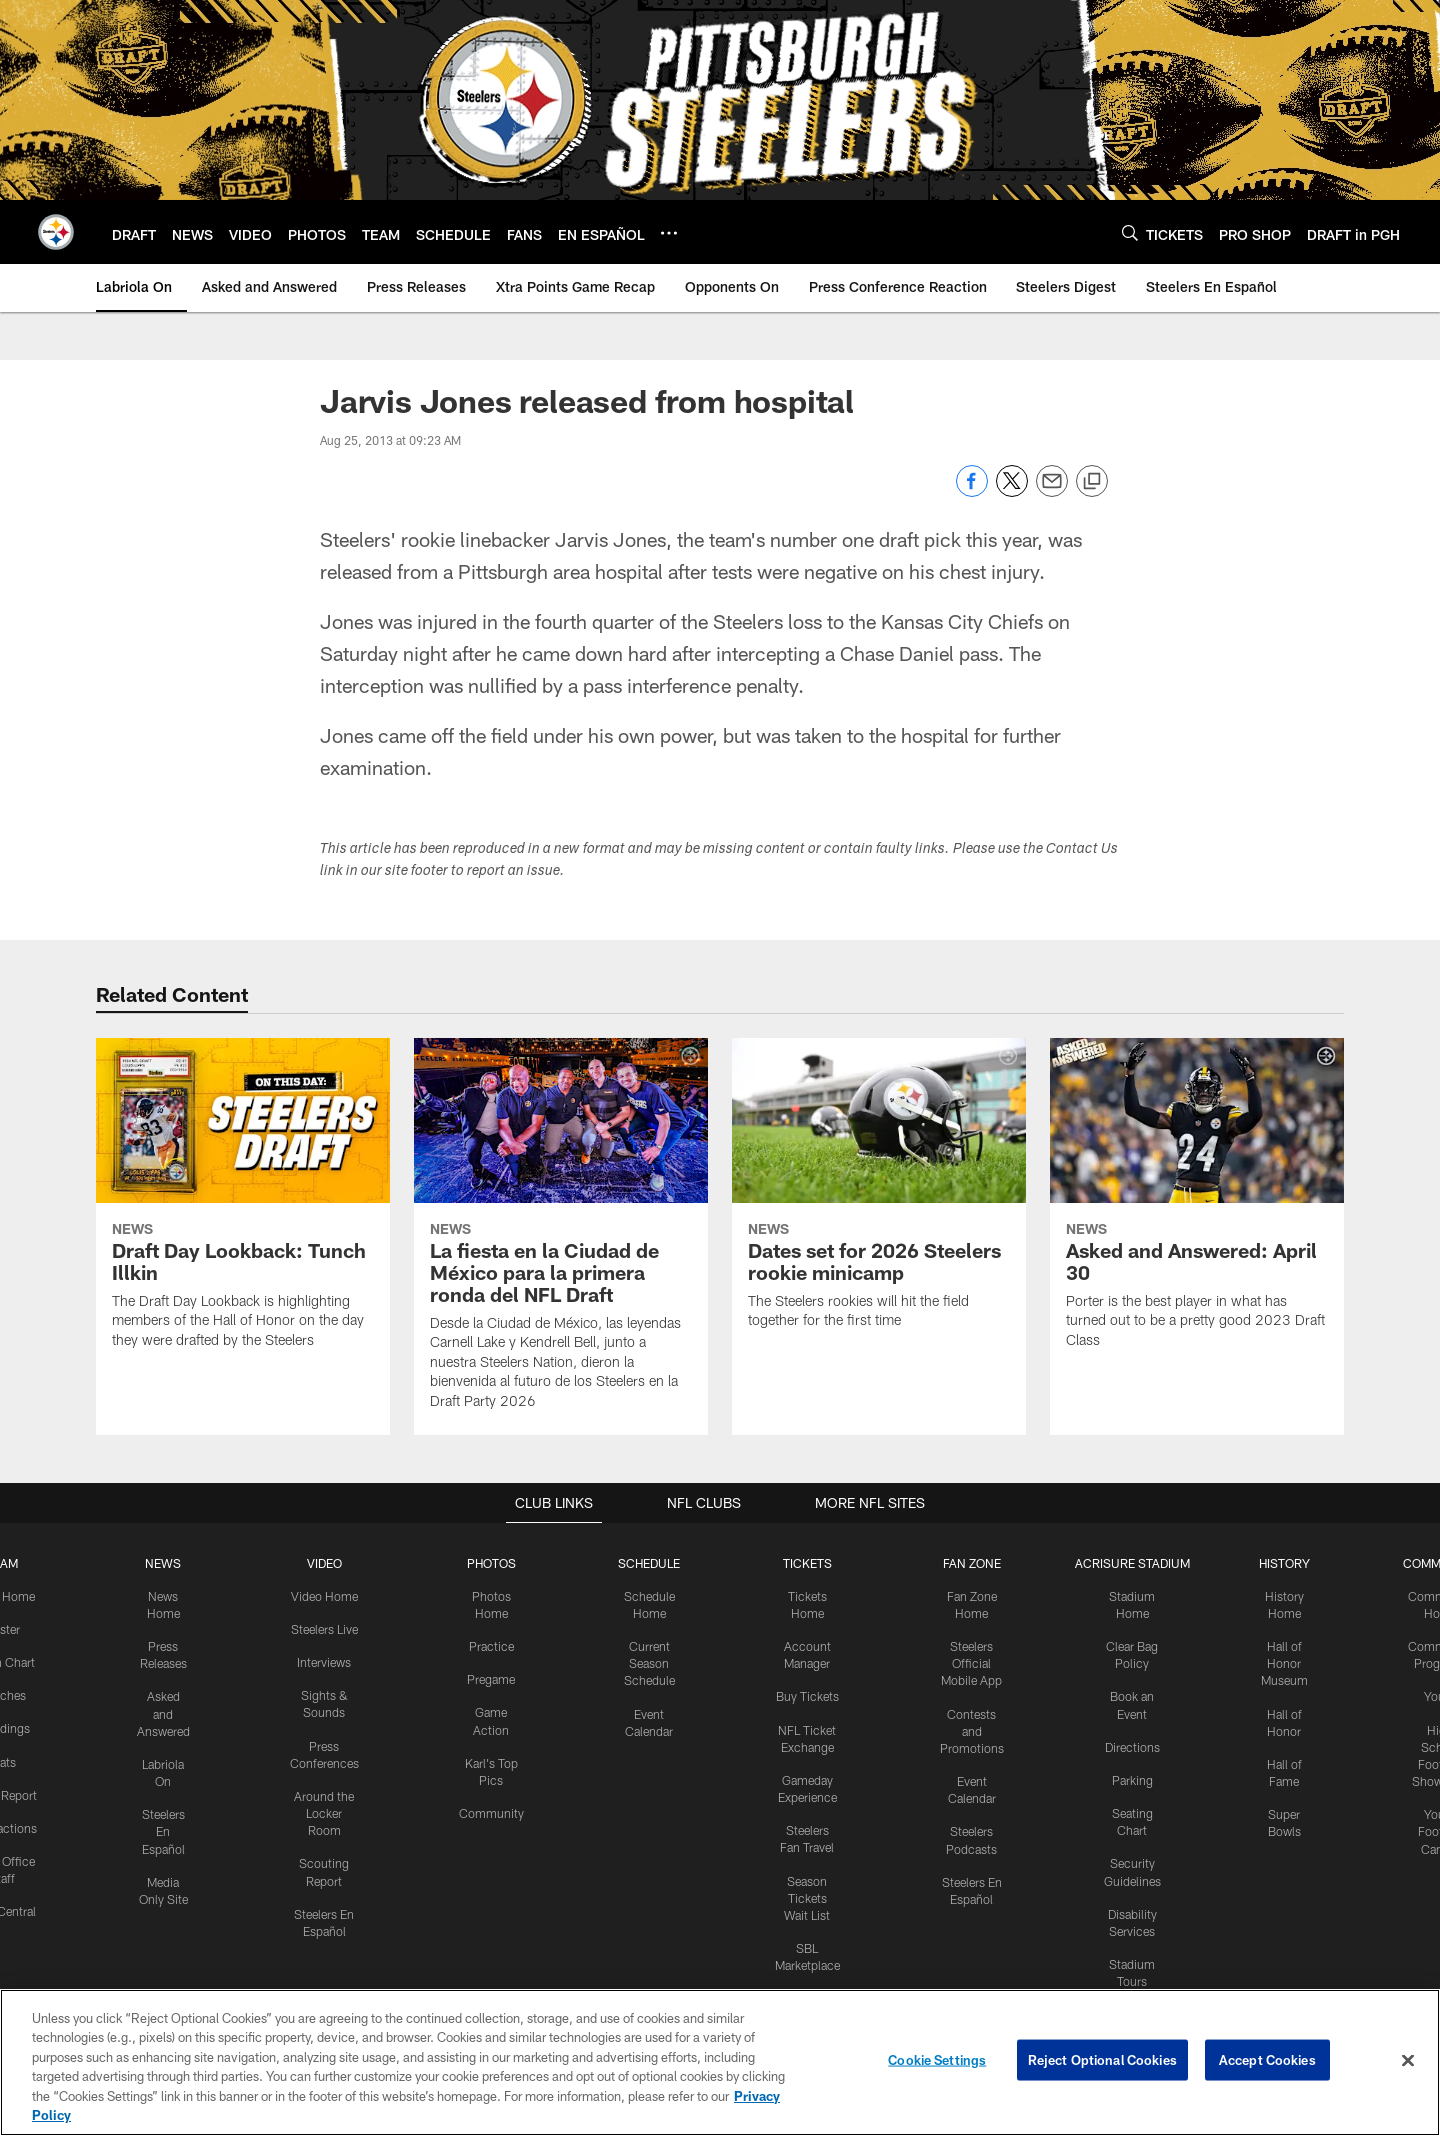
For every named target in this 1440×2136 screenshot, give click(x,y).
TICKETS (806, 1563)
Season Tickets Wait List (806, 1893)
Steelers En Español (164, 1827)
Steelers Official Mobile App (969, 1662)
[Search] (1130, 232)
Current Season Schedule (649, 1662)
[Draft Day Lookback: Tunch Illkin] (243, 1206)
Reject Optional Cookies (1102, 2060)
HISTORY (1282, 1563)
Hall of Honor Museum (1282, 1662)
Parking (1130, 1777)
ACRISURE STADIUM (1130, 1563)
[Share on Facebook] (972, 491)
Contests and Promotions (970, 1728)
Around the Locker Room (325, 1810)
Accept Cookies (1267, 2060)
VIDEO (324, 1563)
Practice (491, 1645)
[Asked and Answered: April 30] (1197, 1206)
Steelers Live (324, 1628)
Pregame (491, 1678)
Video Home (325, 1595)
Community (491, 1810)
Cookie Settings (937, 2060)
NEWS (164, 1563)
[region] (720, 2062)
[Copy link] (1092, 482)
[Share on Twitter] (1012, 491)
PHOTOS (491, 1563)
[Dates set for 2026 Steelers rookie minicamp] (879, 1196)
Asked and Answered (164, 1712)
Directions (1130, 1744)
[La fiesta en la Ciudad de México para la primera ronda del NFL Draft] (561, 1236)
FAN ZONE (970, 1563)
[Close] (1408, 2061)
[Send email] (1052, 491)
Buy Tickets (806, 1695)
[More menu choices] (669, 233)
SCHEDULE (649, 1563)
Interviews (325, 1661)
